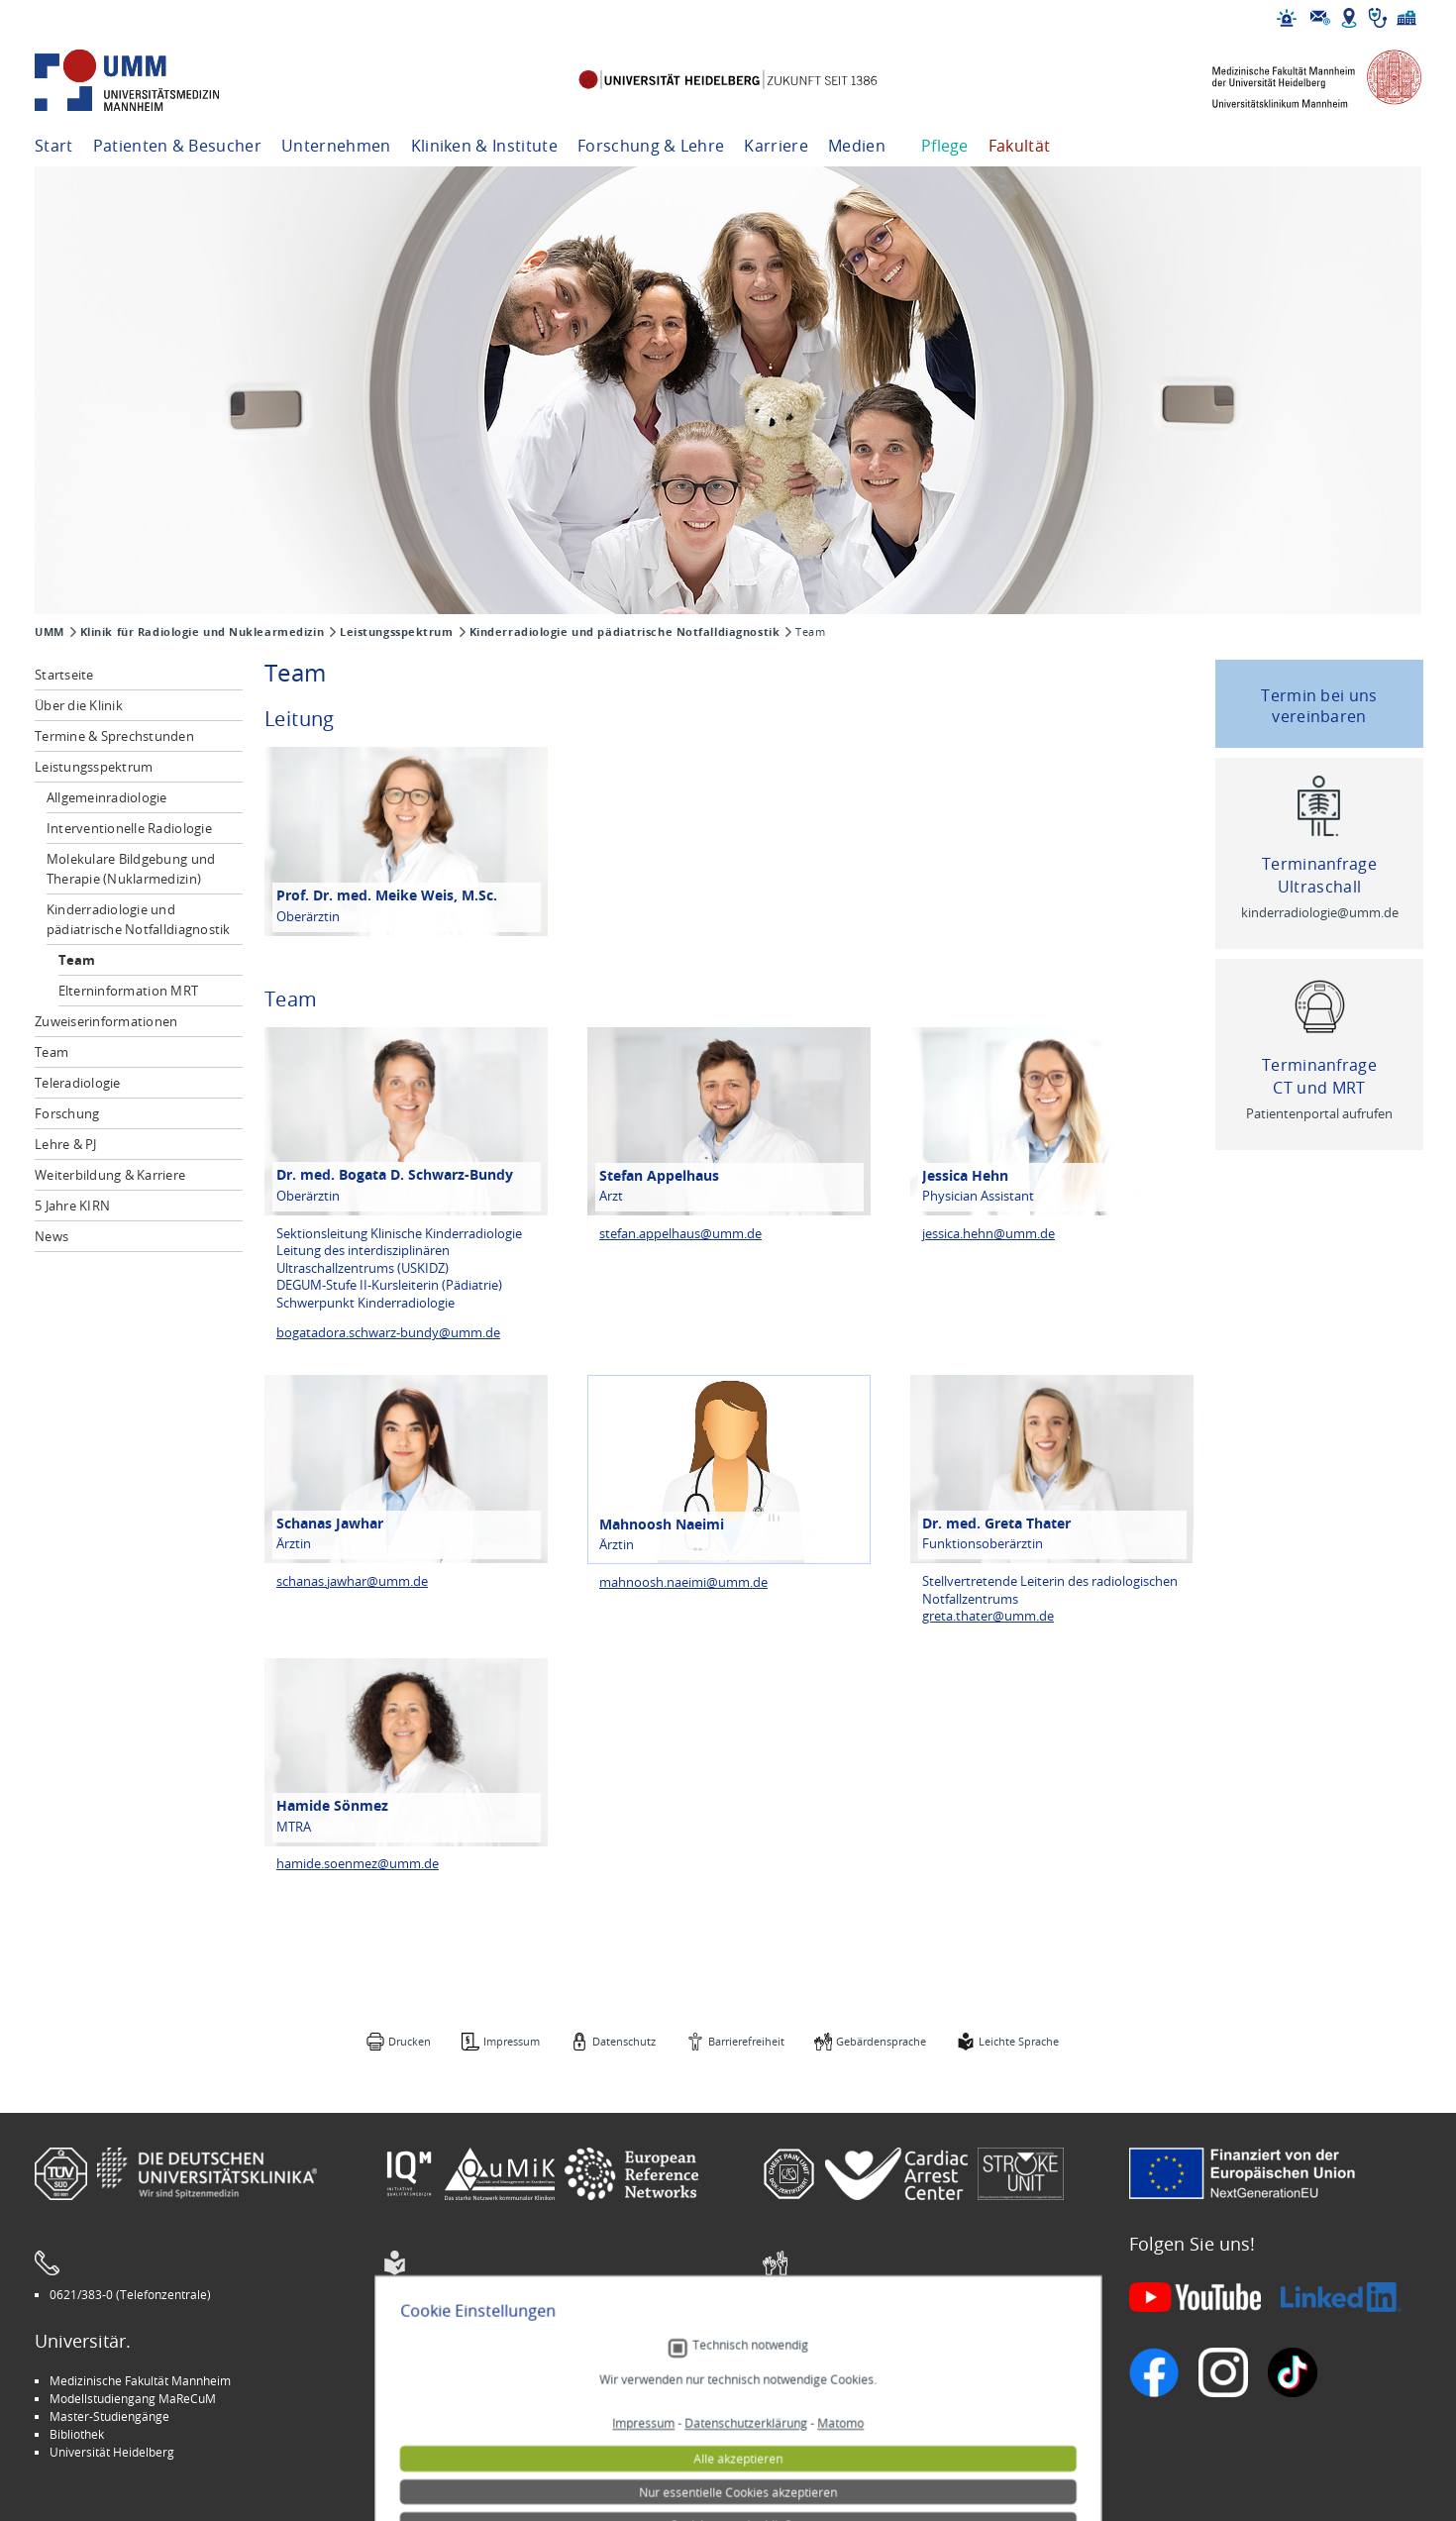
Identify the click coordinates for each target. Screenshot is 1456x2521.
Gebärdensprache (881, 2041)
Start (54, 146)
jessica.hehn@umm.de (988, 1233)
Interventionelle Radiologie (129, 828)
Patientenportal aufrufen (1319, 1113)
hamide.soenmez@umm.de (357, 1863)
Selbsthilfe (806, 2416)
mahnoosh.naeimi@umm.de (683, 1582)
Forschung (67, 1113)
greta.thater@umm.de (988, 1616)
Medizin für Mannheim (459, 2434)
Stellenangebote (823, 2380)
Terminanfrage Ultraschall (1319, 875)
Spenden (802, 2452)
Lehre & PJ (66, 1144)
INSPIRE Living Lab (447, 2398)
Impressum (511, 2041)
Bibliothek (77, 2434)
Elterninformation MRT (128, 990)
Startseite (64, 674)
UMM (49, 632)
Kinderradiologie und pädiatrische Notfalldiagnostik (624, 632)
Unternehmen (336, 146)
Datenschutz (624, 2041)
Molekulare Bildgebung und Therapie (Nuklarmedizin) (131, 869)
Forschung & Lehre (650, 146)
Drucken (409, 2041)
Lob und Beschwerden (838, 2434)
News (51, 1236)
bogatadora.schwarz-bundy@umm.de (388, 1332)
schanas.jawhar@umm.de (352, 1581)
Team (77, 960)
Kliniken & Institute (484, 146)
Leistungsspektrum (397, 632)
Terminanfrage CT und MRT (1319, 1076)
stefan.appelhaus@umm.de (680, 1233)
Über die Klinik (79, 705)
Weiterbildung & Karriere (110, 1175)
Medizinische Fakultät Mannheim (140, 2380)
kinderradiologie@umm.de (1320, 912)
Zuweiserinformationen (106, 1021)
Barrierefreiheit (746, 2041)
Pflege (945, 146)
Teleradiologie (78, 1083)
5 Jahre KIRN (72, 1205)
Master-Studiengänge (109, 2416)
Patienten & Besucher (177, 146)
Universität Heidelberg (112, 2452)
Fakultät (1019, 146)
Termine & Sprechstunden (114, 736)
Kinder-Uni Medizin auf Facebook (487, 2416)
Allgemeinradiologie (107, 797)
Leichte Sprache (1019, 2041)
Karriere (776, 146)
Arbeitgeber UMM (447, 2380)
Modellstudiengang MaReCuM (133, 2398)
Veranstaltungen (823, 2398)
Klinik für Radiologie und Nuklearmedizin (202, 632)
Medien (856, 146)
